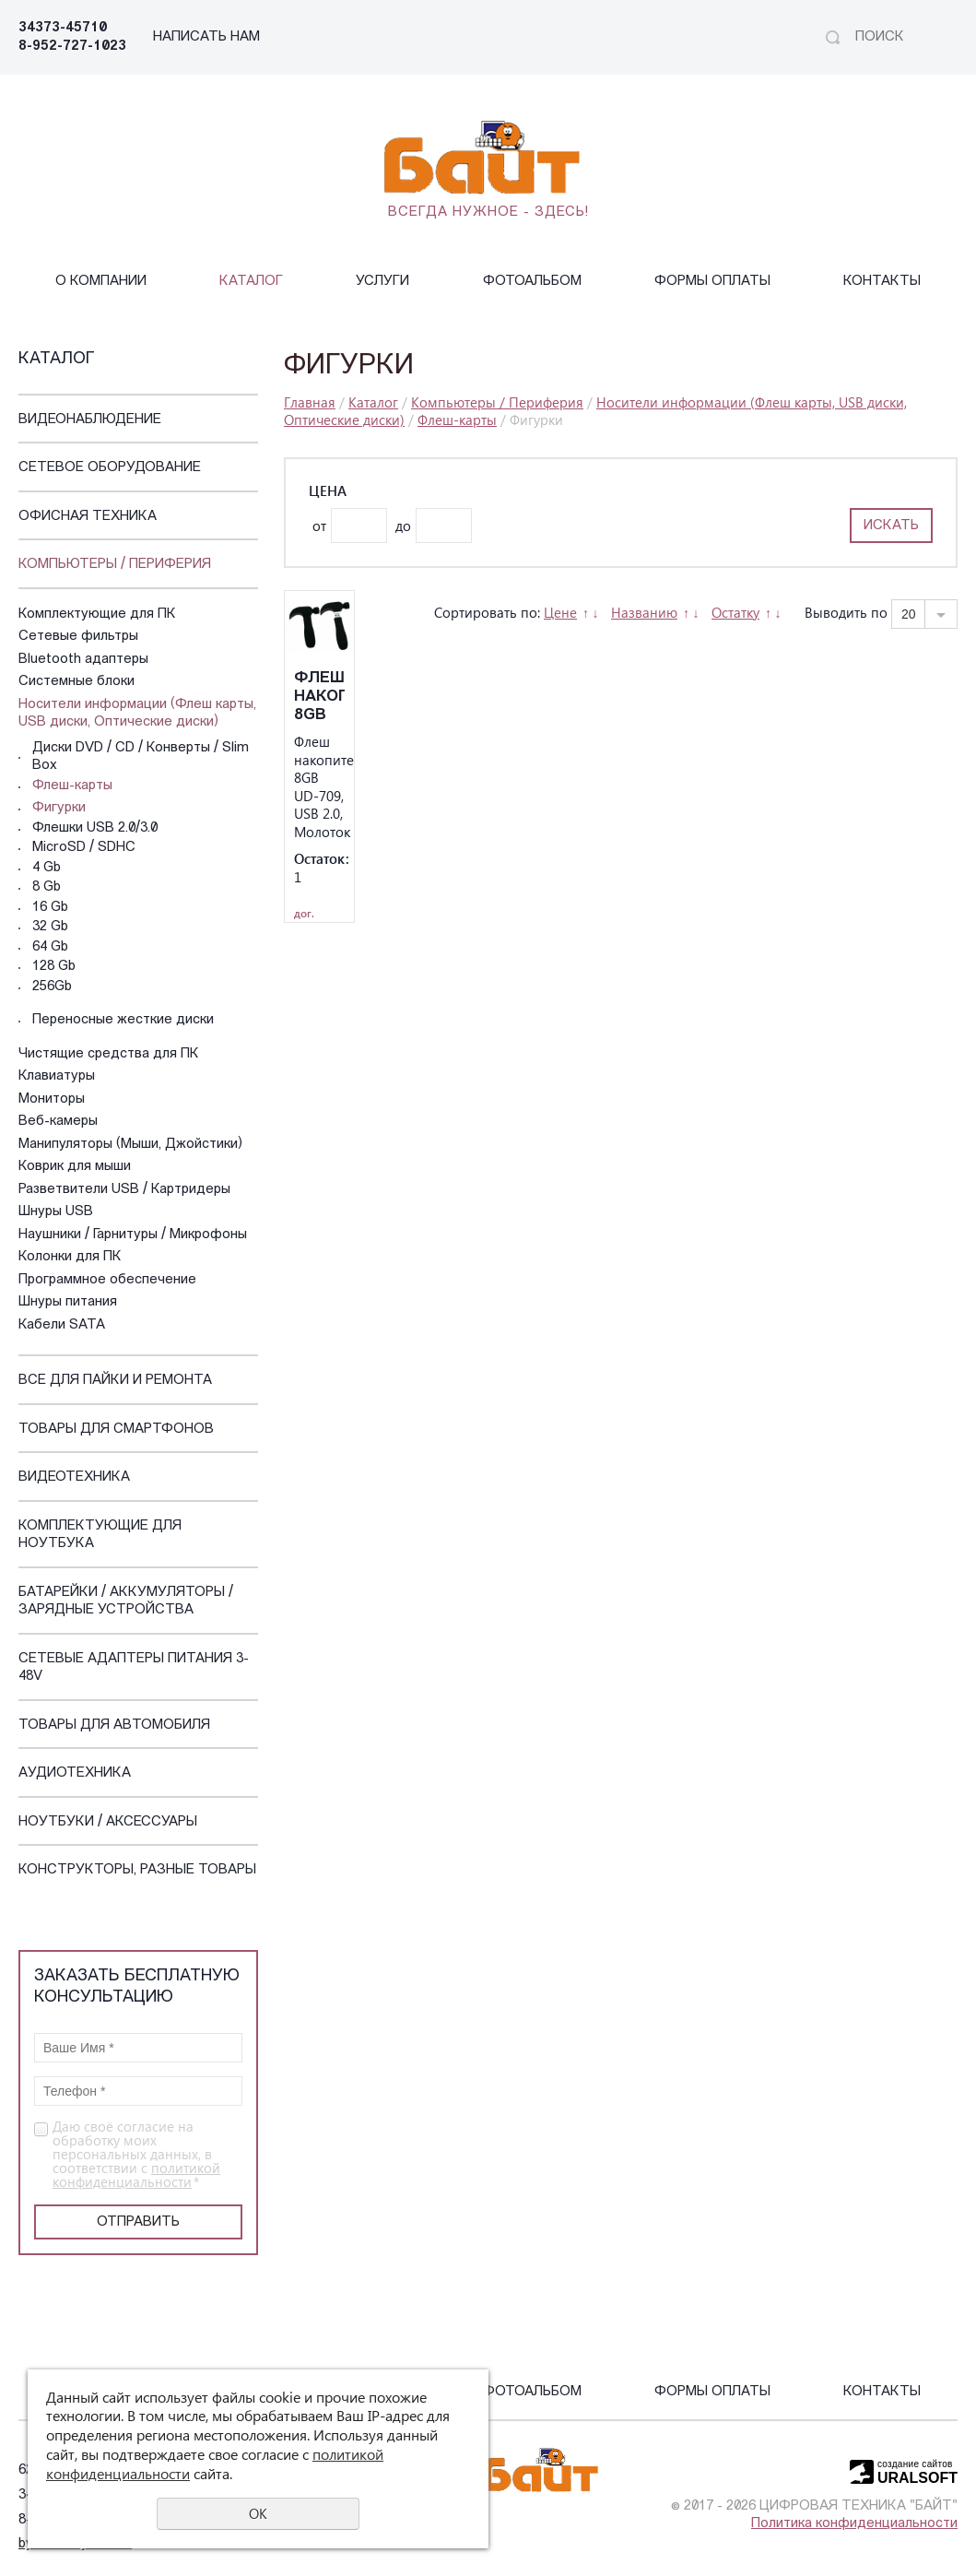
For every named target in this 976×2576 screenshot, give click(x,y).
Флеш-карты (72, 786)
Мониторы (51, 1099)
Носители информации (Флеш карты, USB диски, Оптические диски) (137, 714)
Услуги (382, 282)
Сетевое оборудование (109, 468)
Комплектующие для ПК (97, 614)
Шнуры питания (67, 1302)
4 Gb (46, 868)
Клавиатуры (56, 1076)
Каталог (251, 282)
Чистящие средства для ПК (108, 1054)
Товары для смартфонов (116, 1429)
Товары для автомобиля (114, 1725)
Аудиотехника (74, 1773)
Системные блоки (76, 682)
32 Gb (50, 927)
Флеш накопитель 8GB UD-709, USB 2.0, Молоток (319, 697)
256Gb (52, 987)
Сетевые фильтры (78, 637)
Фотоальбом (532, 282)
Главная (309, 402)
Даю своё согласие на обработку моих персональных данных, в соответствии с (136, 2154)
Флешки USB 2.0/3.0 (95, 828)
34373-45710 (62, 28)
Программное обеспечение (107, 1280)
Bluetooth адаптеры (83, 660)
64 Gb (50, 947)
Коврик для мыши (74, 1167)
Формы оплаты (712, 282)
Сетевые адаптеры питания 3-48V (133, 1668)
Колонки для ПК (70, 1257)
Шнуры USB (55, 1212)
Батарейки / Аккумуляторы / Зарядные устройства (125, 1602)
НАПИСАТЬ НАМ (206, 37)
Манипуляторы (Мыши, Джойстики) (130, 1145)
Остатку (735, 612)
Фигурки (59, 808)
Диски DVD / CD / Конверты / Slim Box (140, 757)
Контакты (882, 282)
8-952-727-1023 (72, 46)
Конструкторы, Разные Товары (137, 1870)
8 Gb (46, 887)
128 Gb (54, 967)
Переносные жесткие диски (123, 1020)
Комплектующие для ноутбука (100, 1535)
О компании (101, 282)
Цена (328, 491)
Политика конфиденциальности (854, 2524)
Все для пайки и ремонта (115, 1381)
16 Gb (50, 908)
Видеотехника (74, 1477)
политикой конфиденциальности (136, 2174)
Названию (644, 612)
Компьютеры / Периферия (114, 565)
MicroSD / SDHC (83, 848)
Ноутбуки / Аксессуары (107, 1822)
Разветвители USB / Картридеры (124, 1190)
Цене (560, 612)
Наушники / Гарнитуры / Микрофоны (132, 1235)
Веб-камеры (58, 1121)
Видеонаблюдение (89, 420)
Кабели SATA (61, 1325)
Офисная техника (87, 517)
